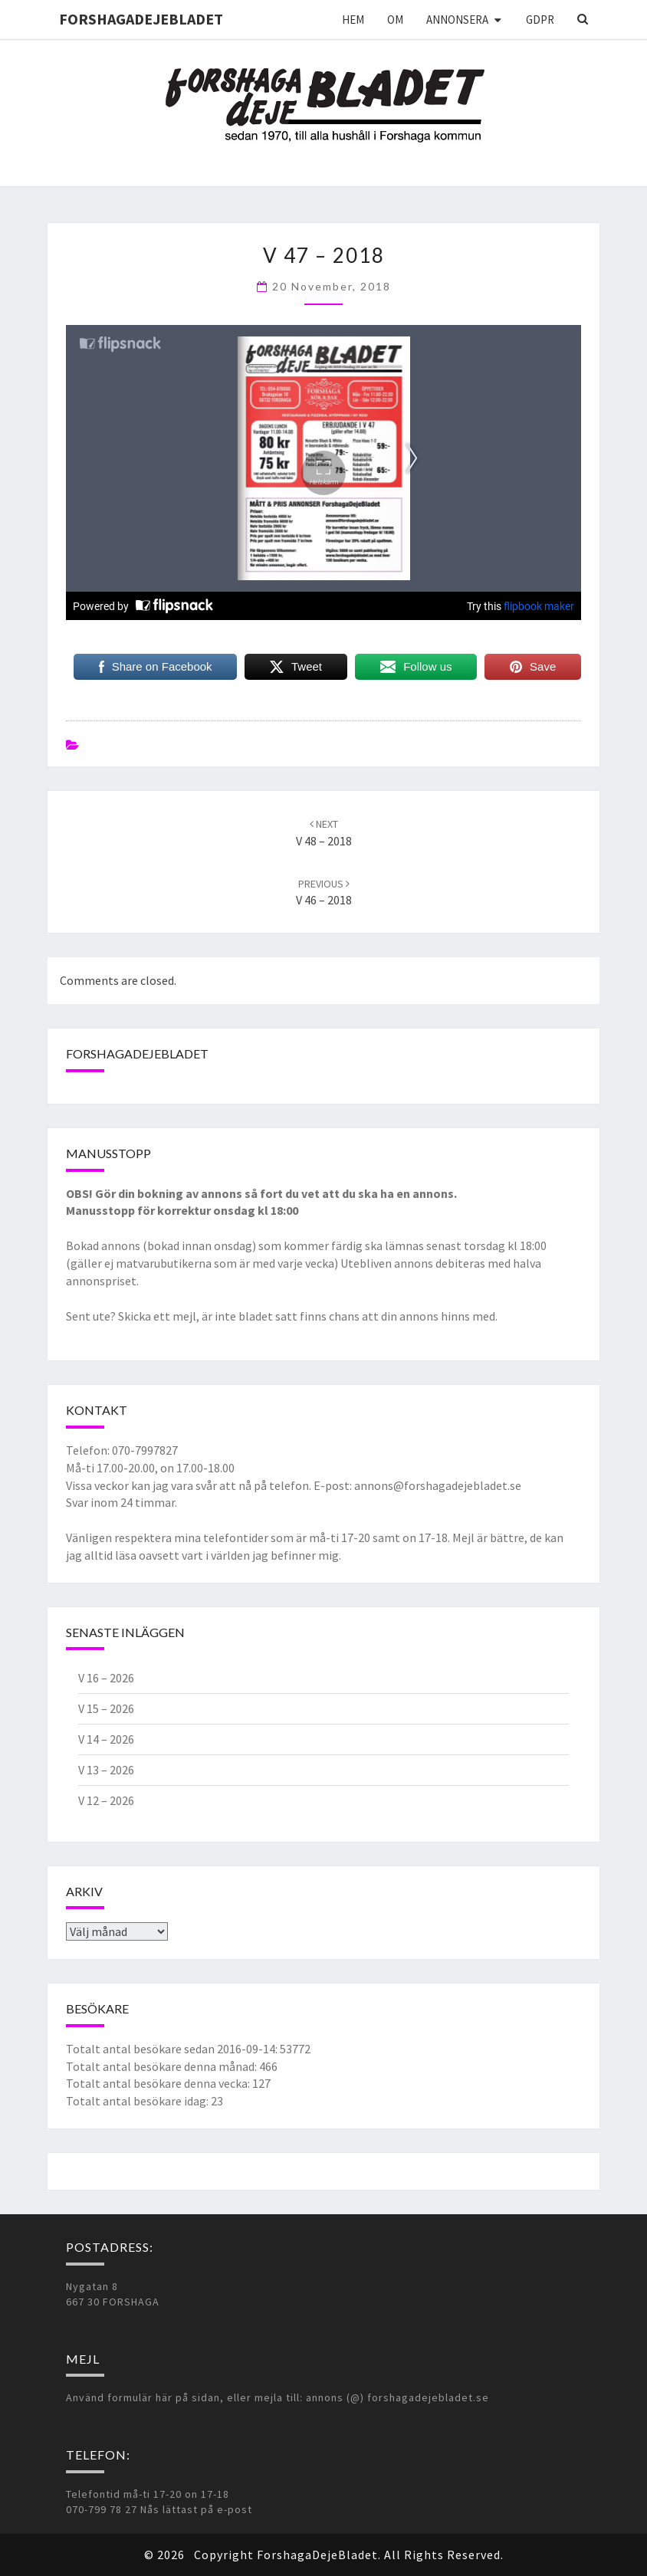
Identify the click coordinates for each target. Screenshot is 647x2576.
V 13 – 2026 (106, 1769)
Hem (353, 19)
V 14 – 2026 (106, 1739)
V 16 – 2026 (106, 1677)
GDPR (540, 19)
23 (217, 2100)
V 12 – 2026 (106, 1800)
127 (261, 2083)
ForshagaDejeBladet (141, 18)
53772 (295, 2048)
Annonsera (457, 19)
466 (268, 2066)
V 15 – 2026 (106, 1708)
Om (395, 19)
